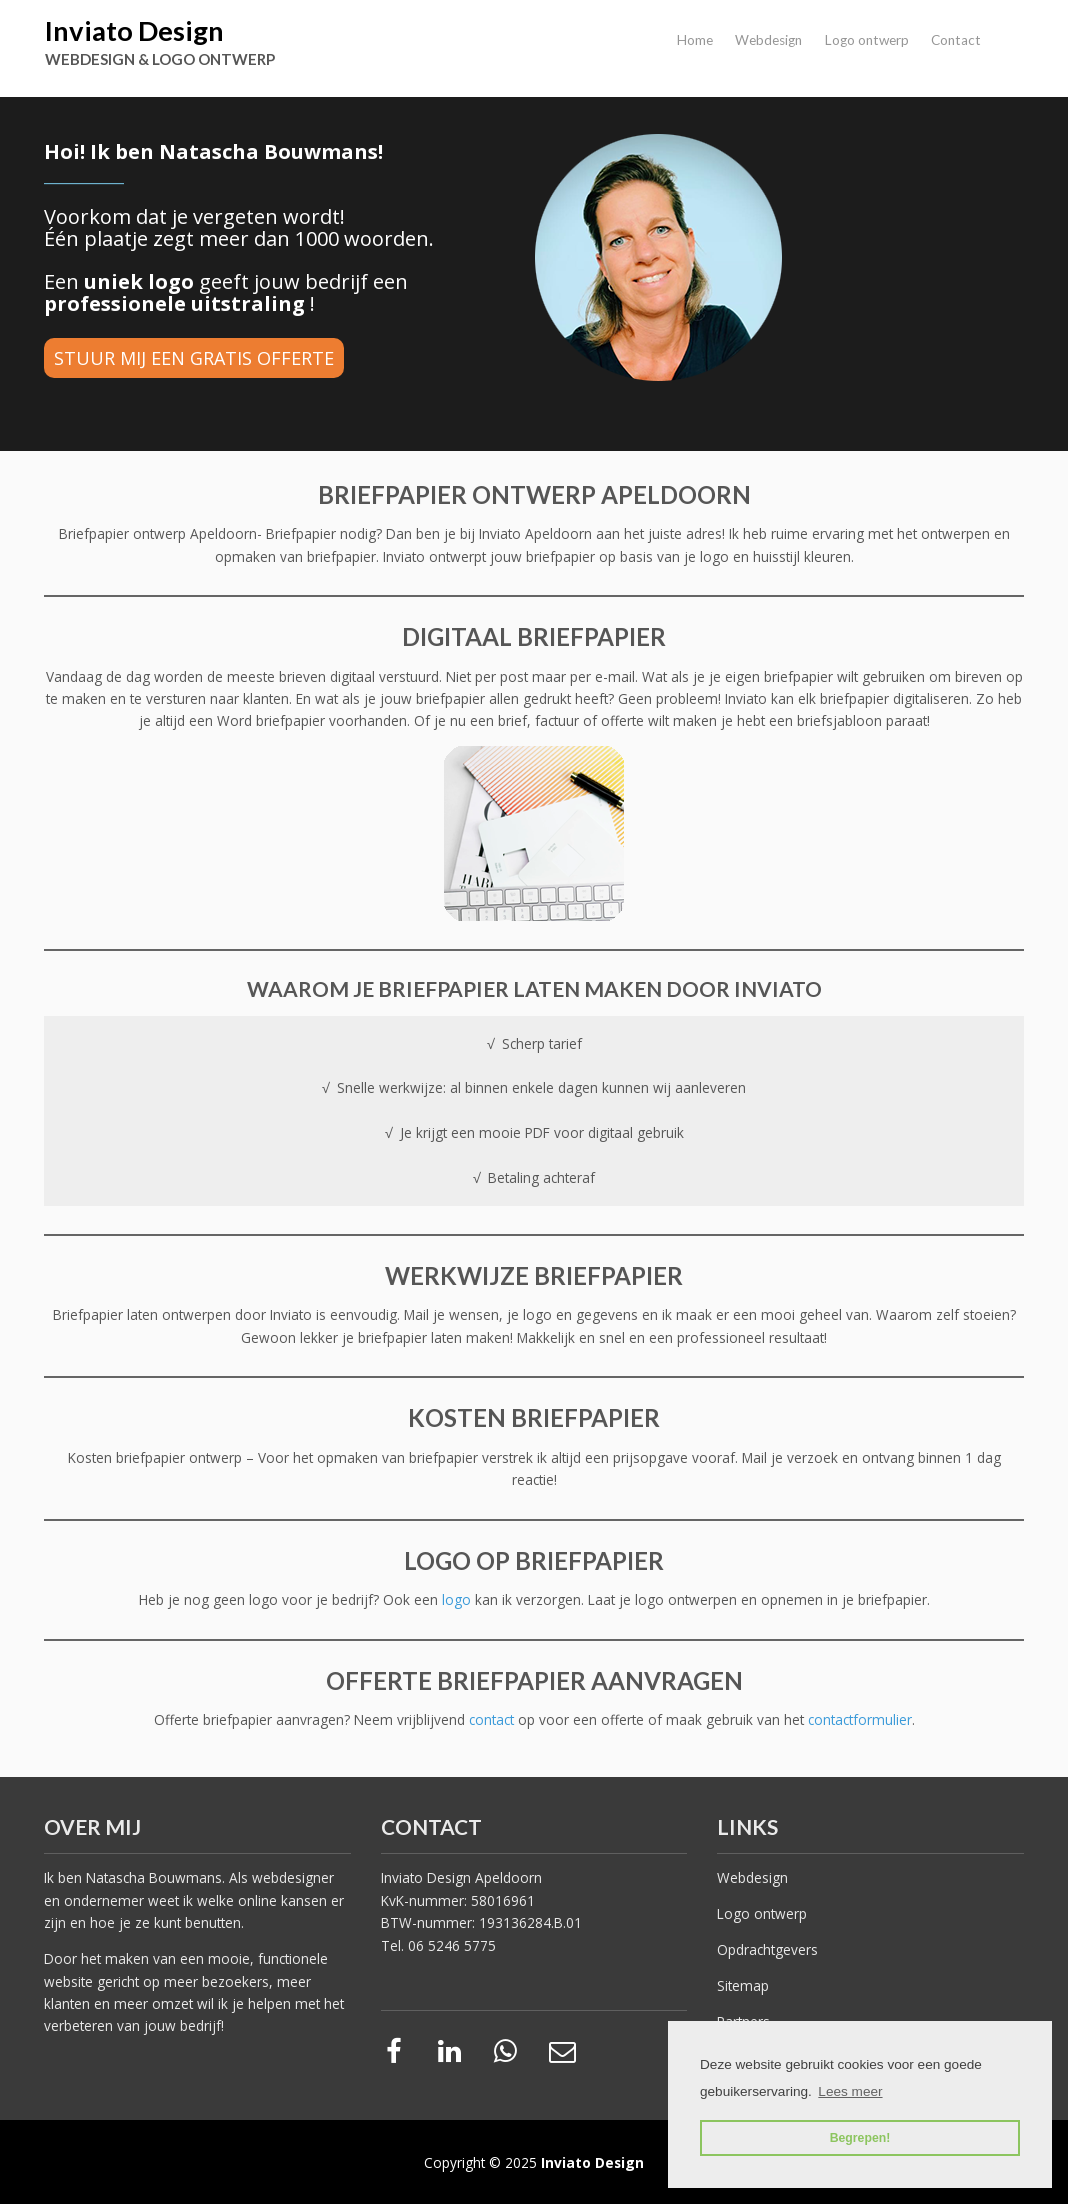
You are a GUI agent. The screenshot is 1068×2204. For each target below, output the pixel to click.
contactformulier (860, 1719)
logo (458, 1599)
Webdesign (768, 40)
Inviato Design (134, 30)
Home (695, 40)
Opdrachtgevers (767, 1949)
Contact (956, 40)
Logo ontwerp (867, 40)
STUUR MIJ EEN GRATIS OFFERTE (194, 358)
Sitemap (743, 1985)
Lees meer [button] (850, 2091)
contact (493, 1719)
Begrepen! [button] (860, 2138)
